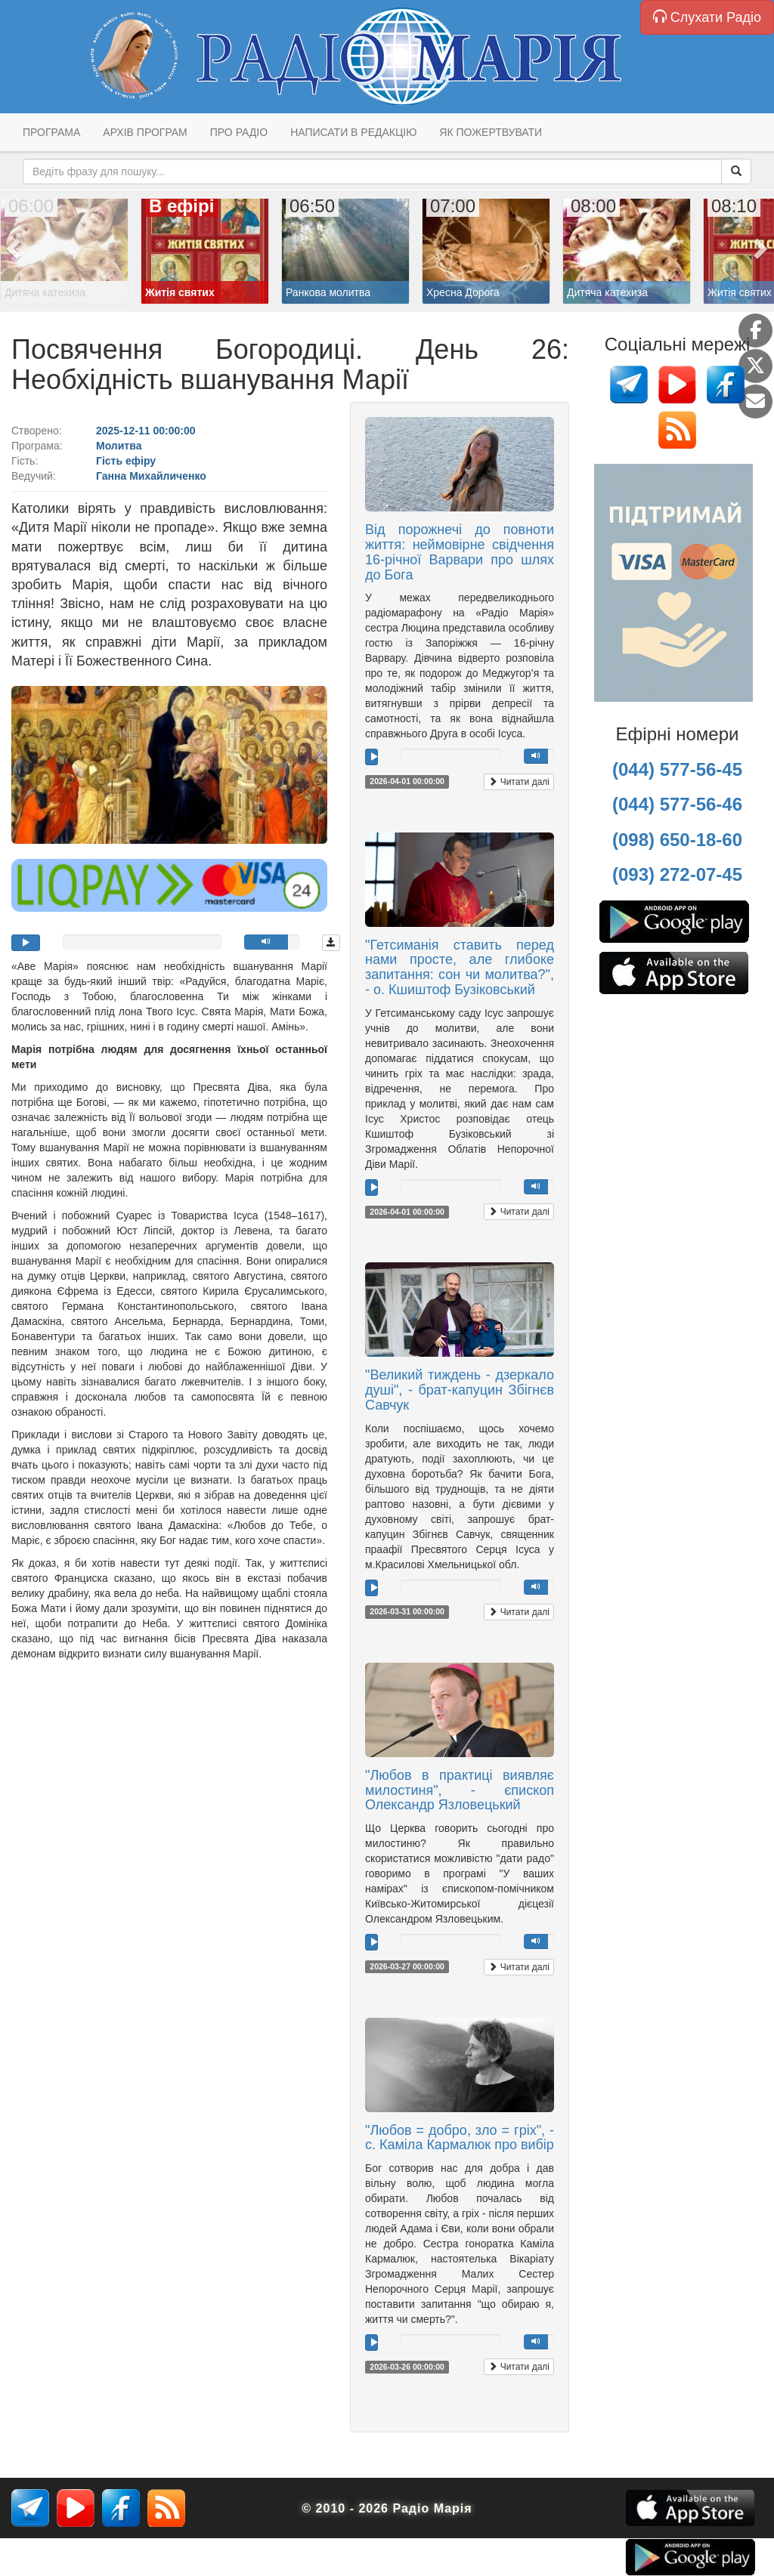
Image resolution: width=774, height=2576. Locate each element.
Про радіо (239, 132)
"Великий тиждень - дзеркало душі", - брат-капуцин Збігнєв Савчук (459, 1390)
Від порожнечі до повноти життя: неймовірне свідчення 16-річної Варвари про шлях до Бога (459, 552)
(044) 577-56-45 (677, 769)
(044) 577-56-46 (677, 804)
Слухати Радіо (707, 17)
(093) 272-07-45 (677, 874)
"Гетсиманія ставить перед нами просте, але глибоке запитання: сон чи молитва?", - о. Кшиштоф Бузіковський (459, 967)
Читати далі (519, 782)
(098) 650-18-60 (677, 839)
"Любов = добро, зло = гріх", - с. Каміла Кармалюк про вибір (459, 2138)
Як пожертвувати (490, 132)
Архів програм (145, 132)
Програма (51, 132)
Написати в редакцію (353, 132)
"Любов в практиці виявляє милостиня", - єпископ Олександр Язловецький (459, 1790)
